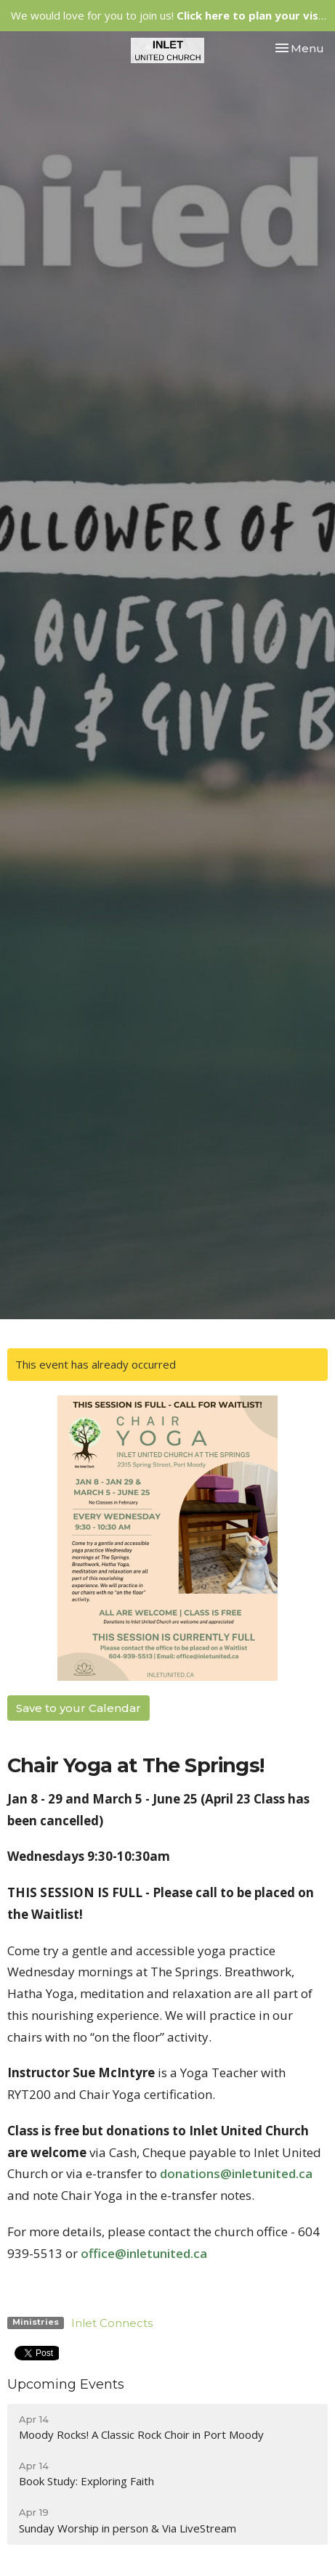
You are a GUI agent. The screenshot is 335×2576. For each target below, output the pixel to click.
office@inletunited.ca (144, 2253)
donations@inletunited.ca (236, 2173)
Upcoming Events (65, 2384)
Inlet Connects (112, 2323)
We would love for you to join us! (170, 15)
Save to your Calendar (78, 1708)
